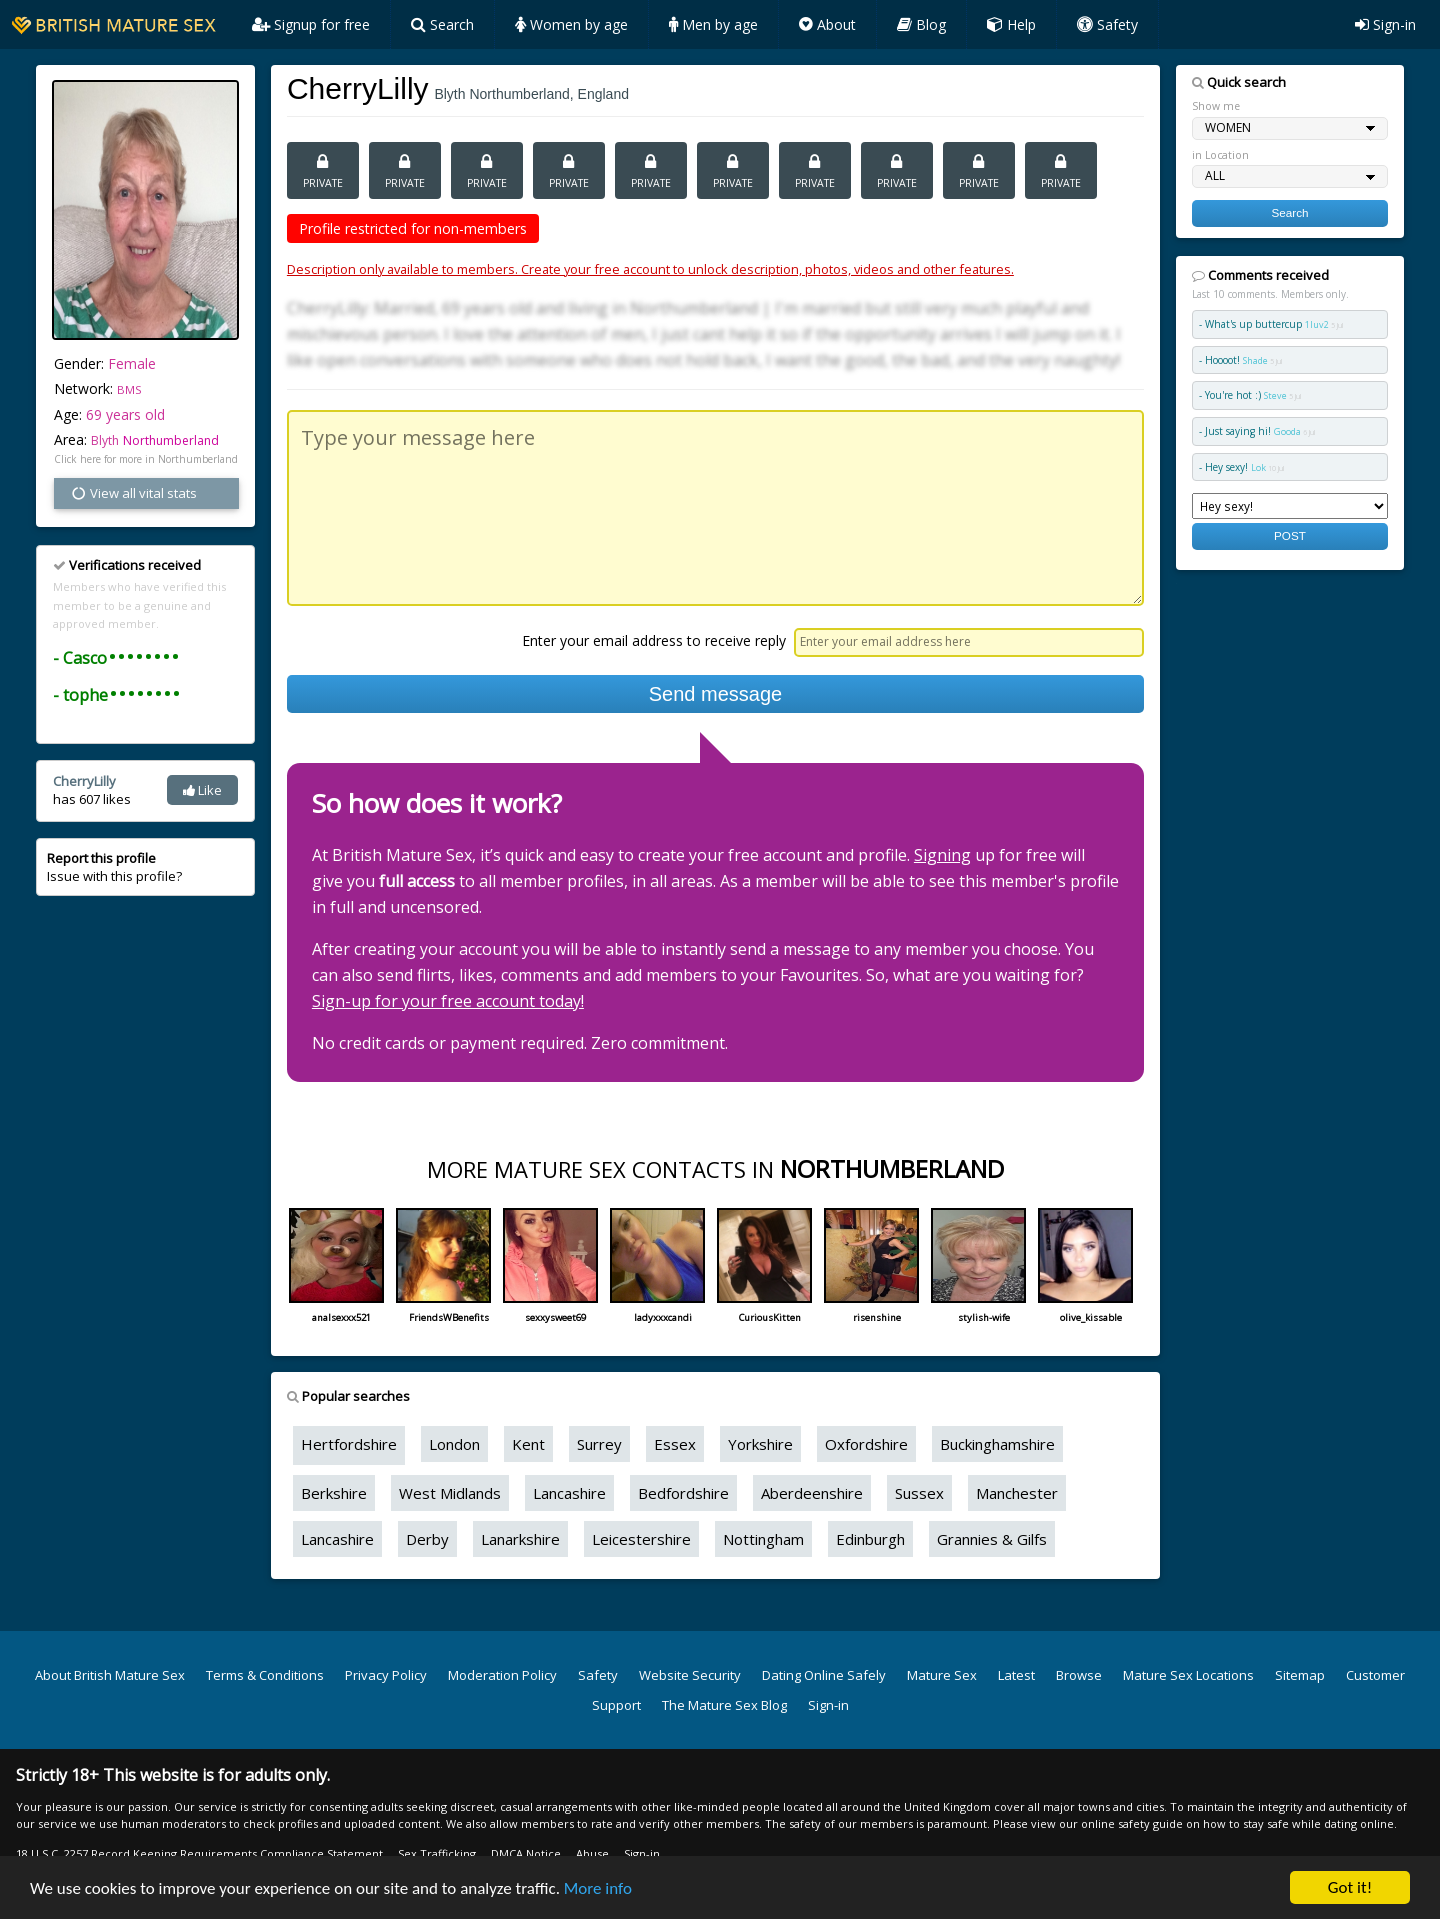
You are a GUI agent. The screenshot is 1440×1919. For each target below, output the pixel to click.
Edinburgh (870, 1539)
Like (202, 790)
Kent (528, 1444)
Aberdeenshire (812, 1493)
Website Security (690, 1675)
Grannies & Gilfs (992, 1539)
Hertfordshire (349, 1444)
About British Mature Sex (110, 1675)
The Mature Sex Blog (724, 1705)
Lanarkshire (520, 1539)
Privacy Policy (386, 1675)
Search (442, 24)
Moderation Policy (502, 1675)
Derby (427, 1539)
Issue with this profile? (114, 867)
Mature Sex (942, 1675)
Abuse (592, 1853)
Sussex (919, 1493)
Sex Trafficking (437, 1853)
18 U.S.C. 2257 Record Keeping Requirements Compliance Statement (199, 1853)
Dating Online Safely (824, 1675)
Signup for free (311, 24)
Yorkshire (760, 1444)
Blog (921, 24)
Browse (1079, 1675)
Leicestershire (641, 1539)
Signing (942, 855)
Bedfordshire (683, 1493)
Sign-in (1385, 24)
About (827, 24)
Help (1011, 24)
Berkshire (334, 1493)
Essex (675, 1444)
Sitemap (1300, 1675)
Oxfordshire (866, 1444)
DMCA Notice (526, 1853)
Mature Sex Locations (1188, 1675)
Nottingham (763, 1539)
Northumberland (171, 440)
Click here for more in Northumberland (146, 459)
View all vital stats (133, 493)
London (454, 1444)
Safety (1107, 24)
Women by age (571, 24)
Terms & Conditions (265, 1675)
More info (598, 1888)
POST (1290, 535)
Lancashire (569, 1493)
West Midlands (450, 1493)
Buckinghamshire (997, 1444)
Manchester (1017, 1493)
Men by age (713, 24)
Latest (1016, 1675)
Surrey (599, 1444)
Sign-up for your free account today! (448, 1001)
